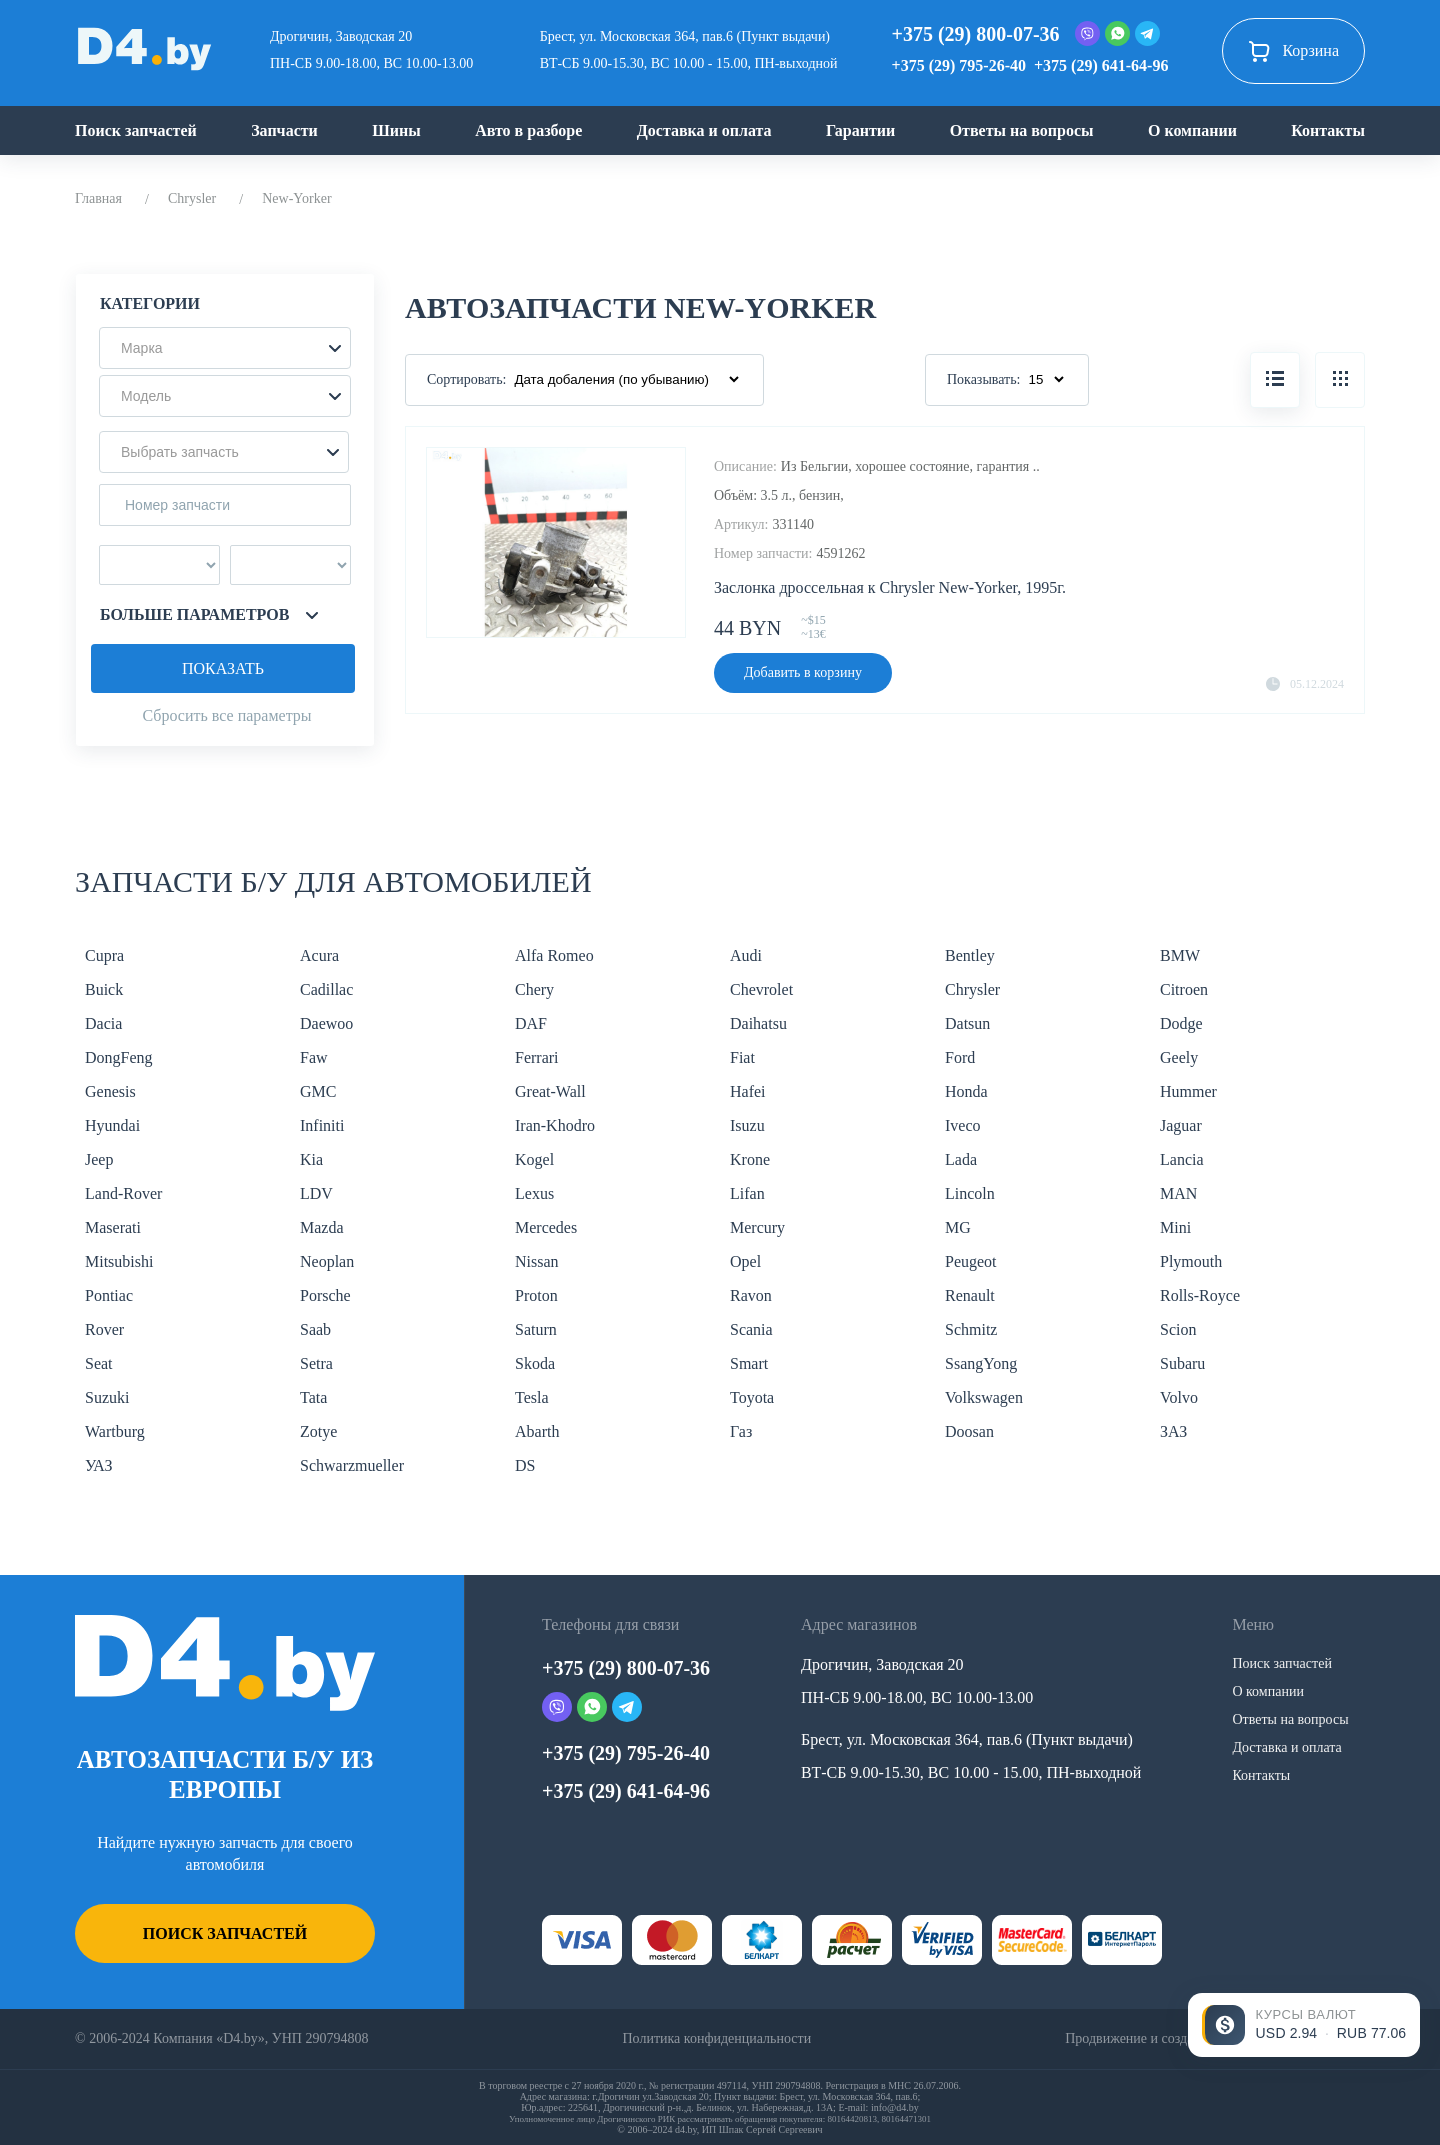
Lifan (747, 1193)
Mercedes (546, 1227)
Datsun (967, 1023)
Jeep (99, 1159)
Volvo (1179, 1397)
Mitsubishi (119, 1261)
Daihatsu (758, 1023)
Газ (741, 1431)
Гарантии (860, 130)
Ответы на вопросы (1022, 130)
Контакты (1328, 130)
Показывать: (984, 379)
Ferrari (537, 1057)
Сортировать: (466, 379)
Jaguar (1181, 1125)
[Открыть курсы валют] (1304, 2025)
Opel (745, 1261)
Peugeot (971, 1261)
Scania (751, 1329)
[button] (225, 348)
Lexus (534, 1193)
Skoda (535, 1363)
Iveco (963, 1125)
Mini (1175, 1227)
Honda (966, 1091)
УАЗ (98, 1465)
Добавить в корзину (803, 672)
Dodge (1181, 1023)
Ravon (751, 1295)
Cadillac (326, 989)
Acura (319, 955)
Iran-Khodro (555, 1125)
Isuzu (747, 1125)
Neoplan (327, 1261)
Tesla (532, 1397)
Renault (970, 1295)
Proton (536, 1295)
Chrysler (192, 198)
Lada (961, 1159)
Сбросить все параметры (226, 715)
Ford (960, 1057)
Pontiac (109, 1295)
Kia (311, 1159)
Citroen (1184, 989)
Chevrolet (761, 989)
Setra (316, 1363)
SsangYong (981, 1363)
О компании (1192, 130)
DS (525, 1465)
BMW (1180, 955)
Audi (746, 955)
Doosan (969, 1431)
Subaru (1182, 1363)
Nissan (537, 1261)
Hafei (748, 1091)
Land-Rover (123, 1193)
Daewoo (326, 1023)
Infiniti (322, 1125)
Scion (1178, 1329)
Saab (315, 1329)
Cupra (104, 955)
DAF (531, 1023)
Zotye (318, 1431)
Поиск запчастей (136, 130)
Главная (98, 198)
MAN (1178, 1193)
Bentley (970, 955)
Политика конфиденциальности (716, 2038)
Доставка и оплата (704, 130)
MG (958, 1227)
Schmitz (971, 1329)
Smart (749, 1363)
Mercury (757, 1227)
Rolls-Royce (1200, 1295)
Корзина (1293, 51)
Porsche (325, 1295)
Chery (534, 989)
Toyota (752, 1397)
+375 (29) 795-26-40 (959, 65)
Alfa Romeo (554, 955)
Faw (314, 1057)
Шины (396, 130)
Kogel (534, 1159)
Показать (223, 668)
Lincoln (970, 1193)
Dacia (103, 1023)
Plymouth (1191, 1261)
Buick (104, 989)
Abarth (537, 1431)
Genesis (110, 1091)
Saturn (536, 1329)
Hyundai (112, 1125)
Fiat (742, 1057)
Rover (104, 1329)
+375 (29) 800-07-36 (976, 34)
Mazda (322, 1227)
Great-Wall (550, 1091)
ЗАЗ (1173, 1431)
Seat (99, 1363)
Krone (750, 1159)
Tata (313, 1397)
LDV (316, 1193)
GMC (318, 1091)
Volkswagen (984, 1397)
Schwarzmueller (352, 1465)
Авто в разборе (528, 130)
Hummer (1188, 1091)
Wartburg (115, 1431)
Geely (1179, 1057)
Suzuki (107, 1397)
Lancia (1182, 1159)
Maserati (113, 1227)
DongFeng (119, 1057)
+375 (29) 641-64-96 (1101, 65)
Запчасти (284, 130)
